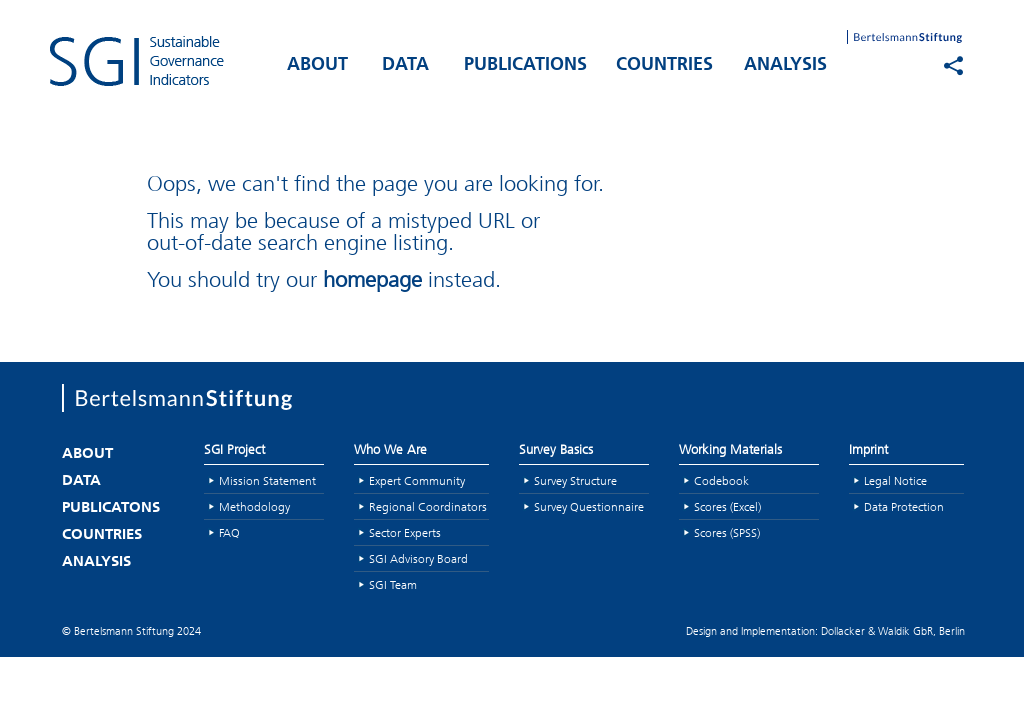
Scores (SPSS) (727, 532)
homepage (372, 279)
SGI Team (393, 584)
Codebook (721, 480)
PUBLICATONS (111, 508)
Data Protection (904, 506)
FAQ (229, 532)
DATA (405, 65)
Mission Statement (267, 480)
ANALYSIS (785, 65)
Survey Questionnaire (589, 506)
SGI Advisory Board (418, 558)
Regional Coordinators (428, 506)
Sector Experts (405, 532)
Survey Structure (575, 480)
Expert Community (417, 480)
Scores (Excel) (727, 506)
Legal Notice (895, 480)
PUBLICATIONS (525, 65)
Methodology (254, 506)
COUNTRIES (664, 65)
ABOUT (317, 65)
